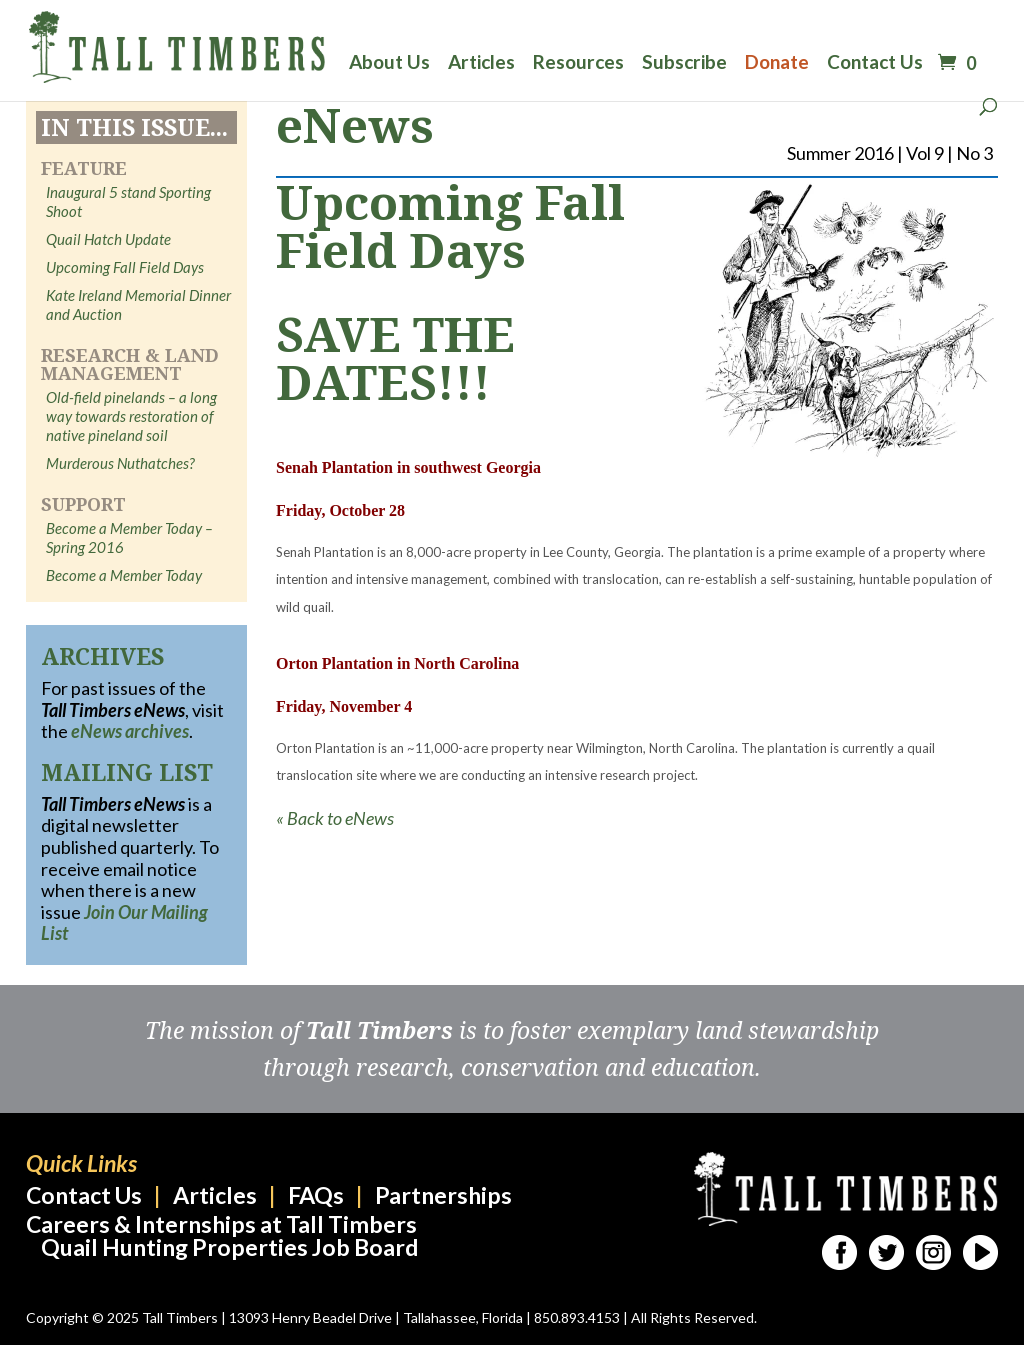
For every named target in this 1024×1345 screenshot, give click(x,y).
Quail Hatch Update (108, 239)
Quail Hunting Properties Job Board (229, 1247)
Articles (481, 64)
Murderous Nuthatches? (120, 463)
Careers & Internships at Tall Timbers (221, 1224)
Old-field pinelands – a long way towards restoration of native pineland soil (131, 416)
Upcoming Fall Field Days (125, 267)
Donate (777, 64)
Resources (578, 64)
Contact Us (875, 64)
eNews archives (130, 731)
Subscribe (684, 64)
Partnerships (443, 1195)
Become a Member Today (124, 575)
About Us (389, 64)
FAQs (316, 1195)
